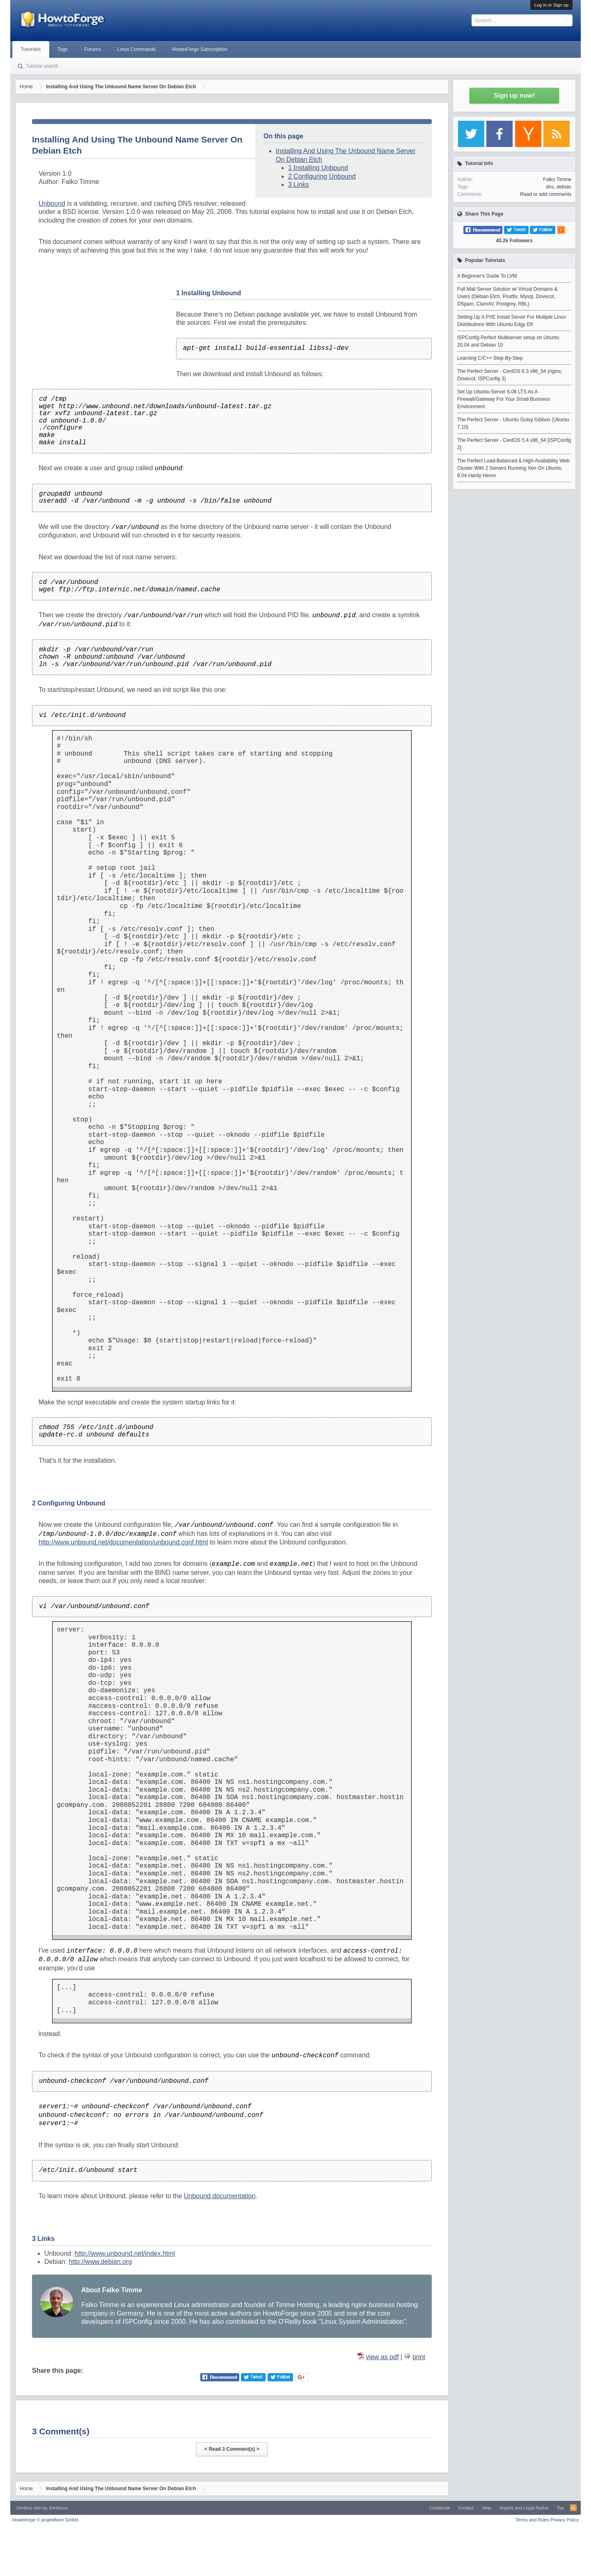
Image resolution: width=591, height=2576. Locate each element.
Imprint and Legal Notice (523, 2507)
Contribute (439, 2507)
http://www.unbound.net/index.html (125, 2253)
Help (486, 2507)
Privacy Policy (565, 2519)
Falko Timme (557, 179)
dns (550, 187)
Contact (466, 2507)
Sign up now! (514, 95)
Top (560, 2507)
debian (564, 187)
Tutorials (31, 49)
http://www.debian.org (100, 2261)
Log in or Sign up (551, 4)
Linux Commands (136, 49)
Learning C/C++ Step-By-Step (489, 358)
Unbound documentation (219, 2195)
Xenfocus (58, 2507)
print (418, 2356)
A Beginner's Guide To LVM (487, 276)
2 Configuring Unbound (322, 176)
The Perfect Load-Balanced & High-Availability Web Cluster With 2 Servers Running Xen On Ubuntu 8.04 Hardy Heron (513, 468)
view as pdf (382, 2356)
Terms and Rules (532, 2519)
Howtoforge (45, 2519)
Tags (62, 49)
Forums (92, 49)
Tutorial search (42, 66)
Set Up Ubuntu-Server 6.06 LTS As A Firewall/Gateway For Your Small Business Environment (503, 399)
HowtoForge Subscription (199, 49)
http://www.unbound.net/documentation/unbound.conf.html (123, 1542)
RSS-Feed (573, 2508)
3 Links (298, 184)
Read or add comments (545, 194)
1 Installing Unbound (318, 167)
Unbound (52, 203)
